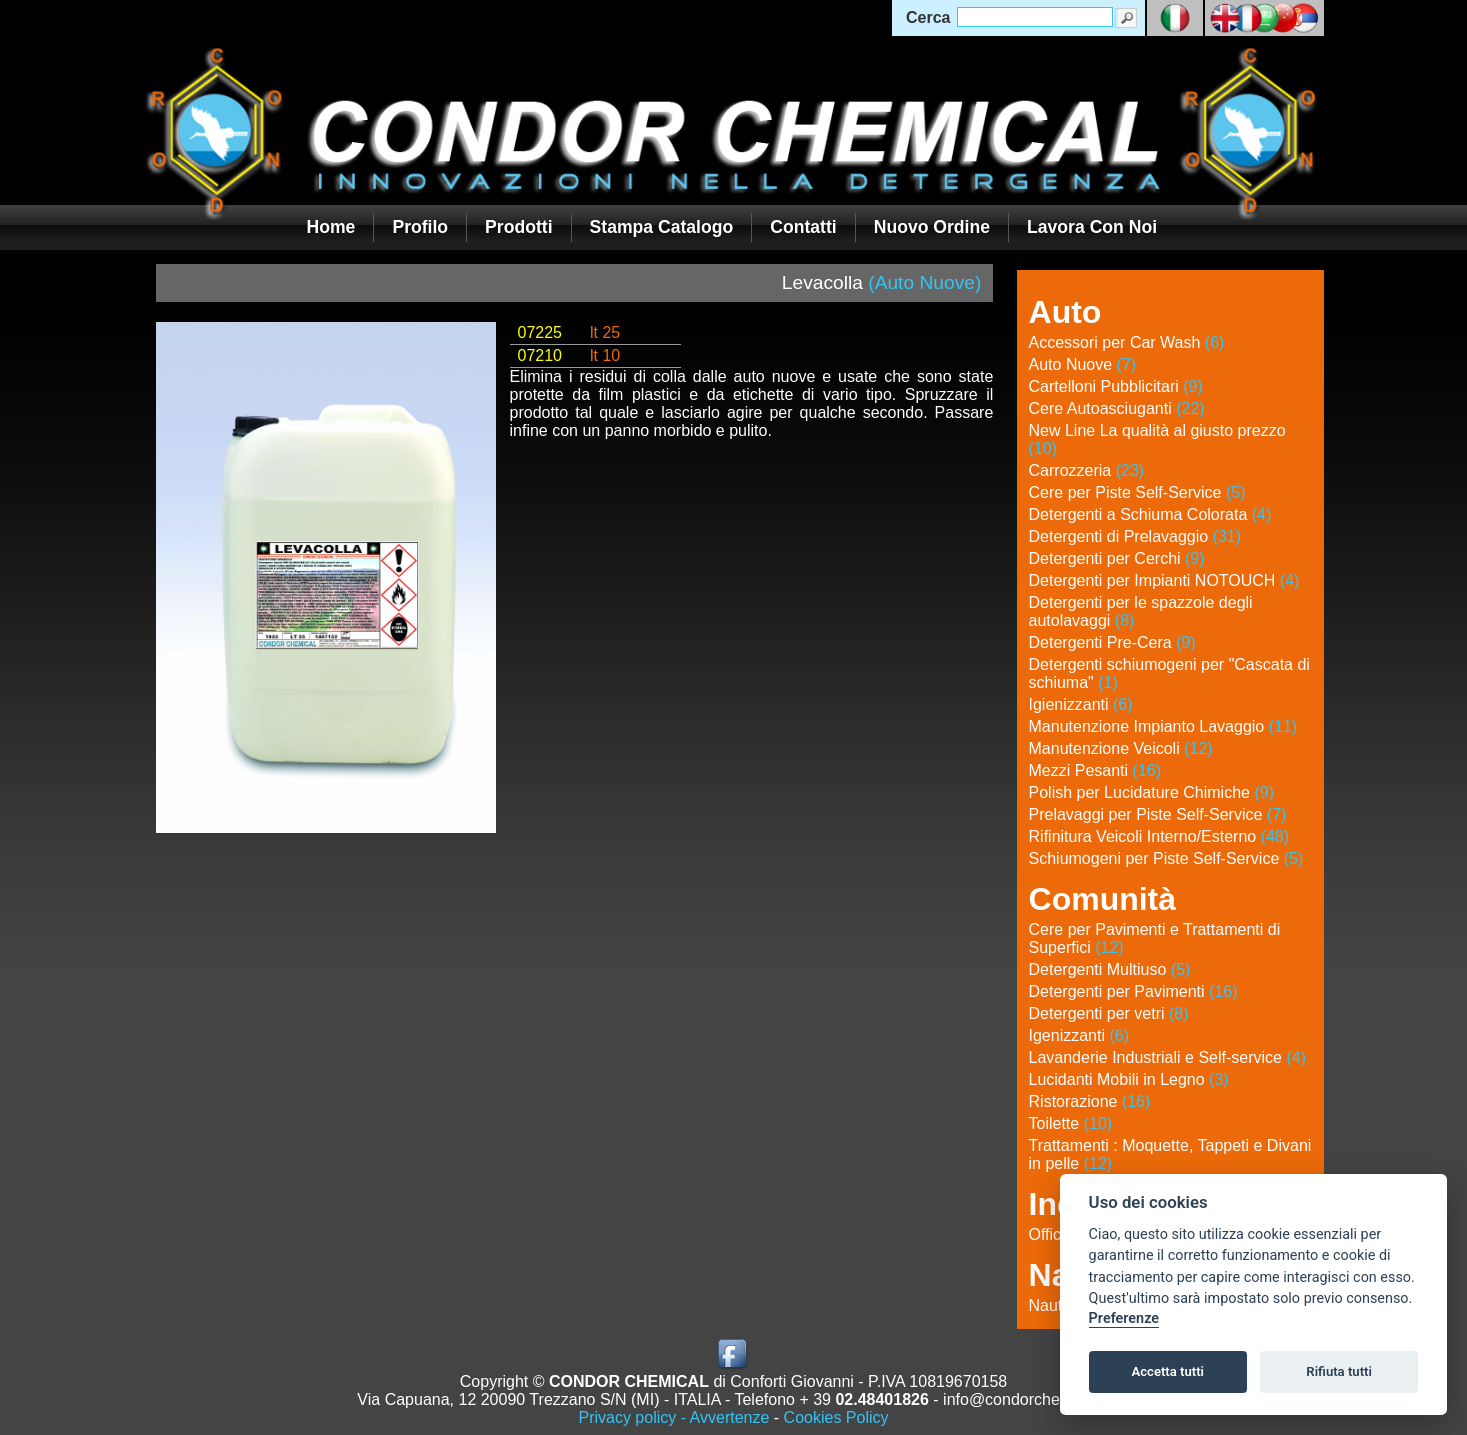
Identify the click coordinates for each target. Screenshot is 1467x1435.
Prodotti (518, 227)
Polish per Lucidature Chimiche (1151, 792)
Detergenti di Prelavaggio (1135, 536)
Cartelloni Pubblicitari (1116, 386)
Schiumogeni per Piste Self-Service (1166, 858)
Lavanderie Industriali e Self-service (1167, 1057)
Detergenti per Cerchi (1117, 558)
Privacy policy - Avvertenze (673, 1417)
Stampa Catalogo (662, 227)
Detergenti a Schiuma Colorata (1150, 514)
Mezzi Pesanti (1095, 770)
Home (331, 227)
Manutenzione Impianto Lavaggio (1163, 726)
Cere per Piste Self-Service (1137, 492)
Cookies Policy (836, 1417)
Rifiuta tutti (1339, 1371)
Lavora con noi (1092, 227)
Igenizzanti (1079, 1035)
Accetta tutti (1167, 1371)
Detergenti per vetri (1109, 1013)
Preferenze (1124, 1318)
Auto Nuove (1083, 364)
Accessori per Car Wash (1127, 342)
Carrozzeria (1087, 470)
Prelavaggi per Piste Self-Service (1158, 814)
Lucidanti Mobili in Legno (1129, 1079)
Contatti (803, 227)
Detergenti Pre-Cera (1112, 642)
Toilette (1071, 1123)
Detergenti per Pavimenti (1133, 991)
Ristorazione (1090, 1101)
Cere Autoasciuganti (1117, 408)
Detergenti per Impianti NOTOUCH (1164, 580)
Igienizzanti (1081, 704)
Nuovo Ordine (932, 227)
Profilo (420, 227)
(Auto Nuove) (924, 282)
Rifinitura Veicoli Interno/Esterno (1159, 836)
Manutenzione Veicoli (1121, 748)
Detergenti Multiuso (1110, 969)
